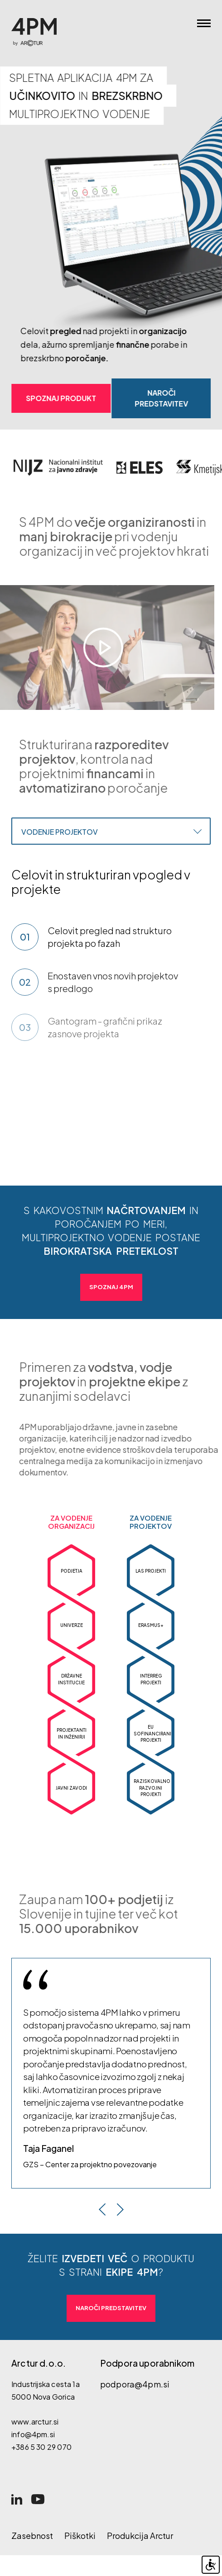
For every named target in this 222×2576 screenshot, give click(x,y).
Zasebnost (32, 2535)
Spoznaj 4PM (111, 1286)
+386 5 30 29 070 (41, 2447)
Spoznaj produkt (62, 398)
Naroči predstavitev (161, 398)
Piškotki (80, 2535)
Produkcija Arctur (140, 2535)
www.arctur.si (34, 2421)
